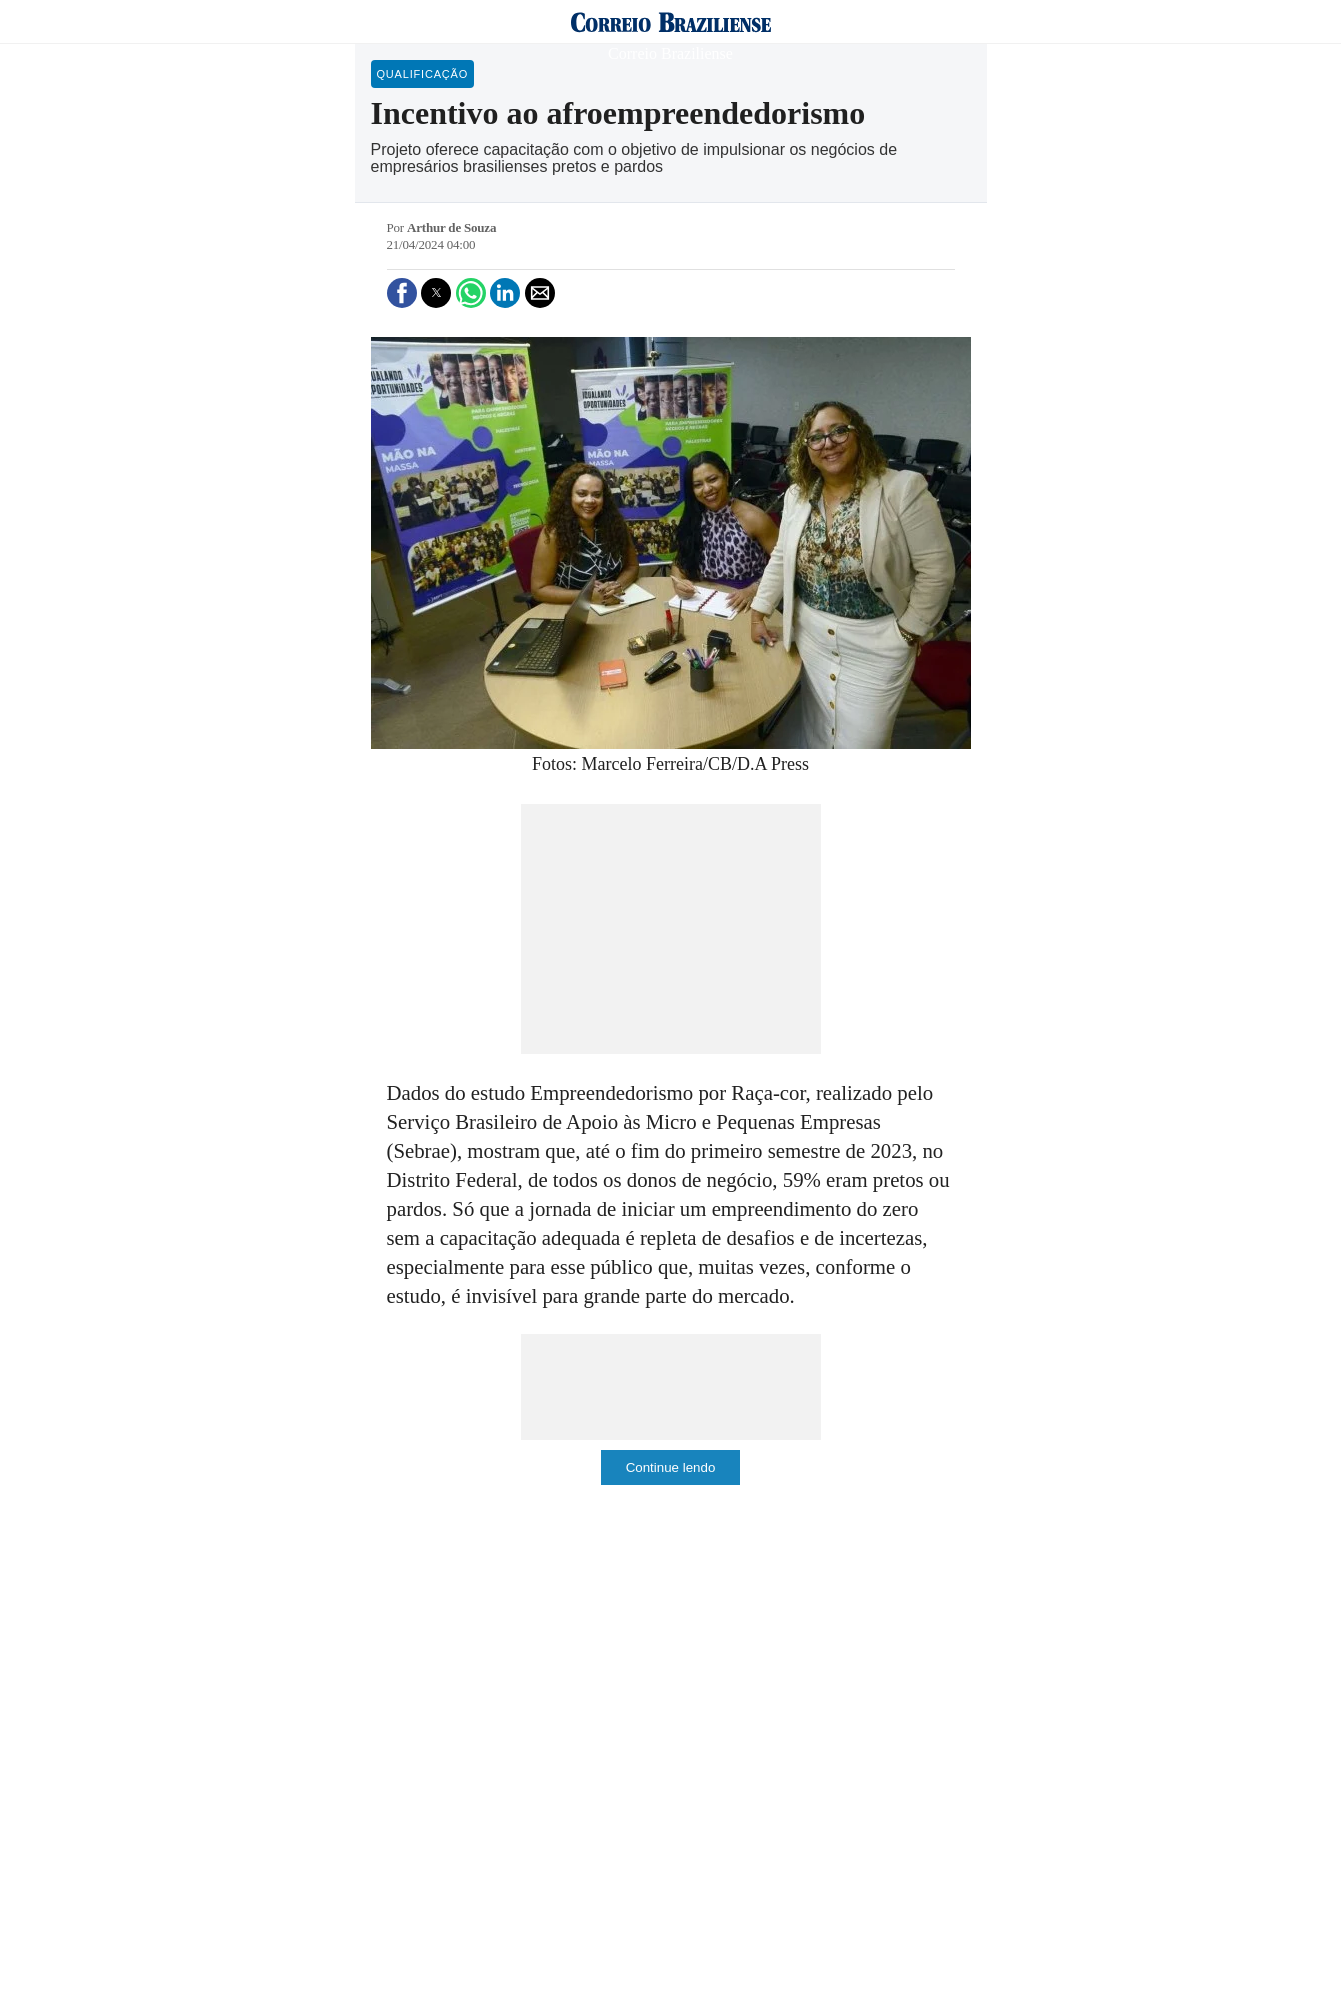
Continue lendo (671, 1467)
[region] (671, 929)
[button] (402, 293)
